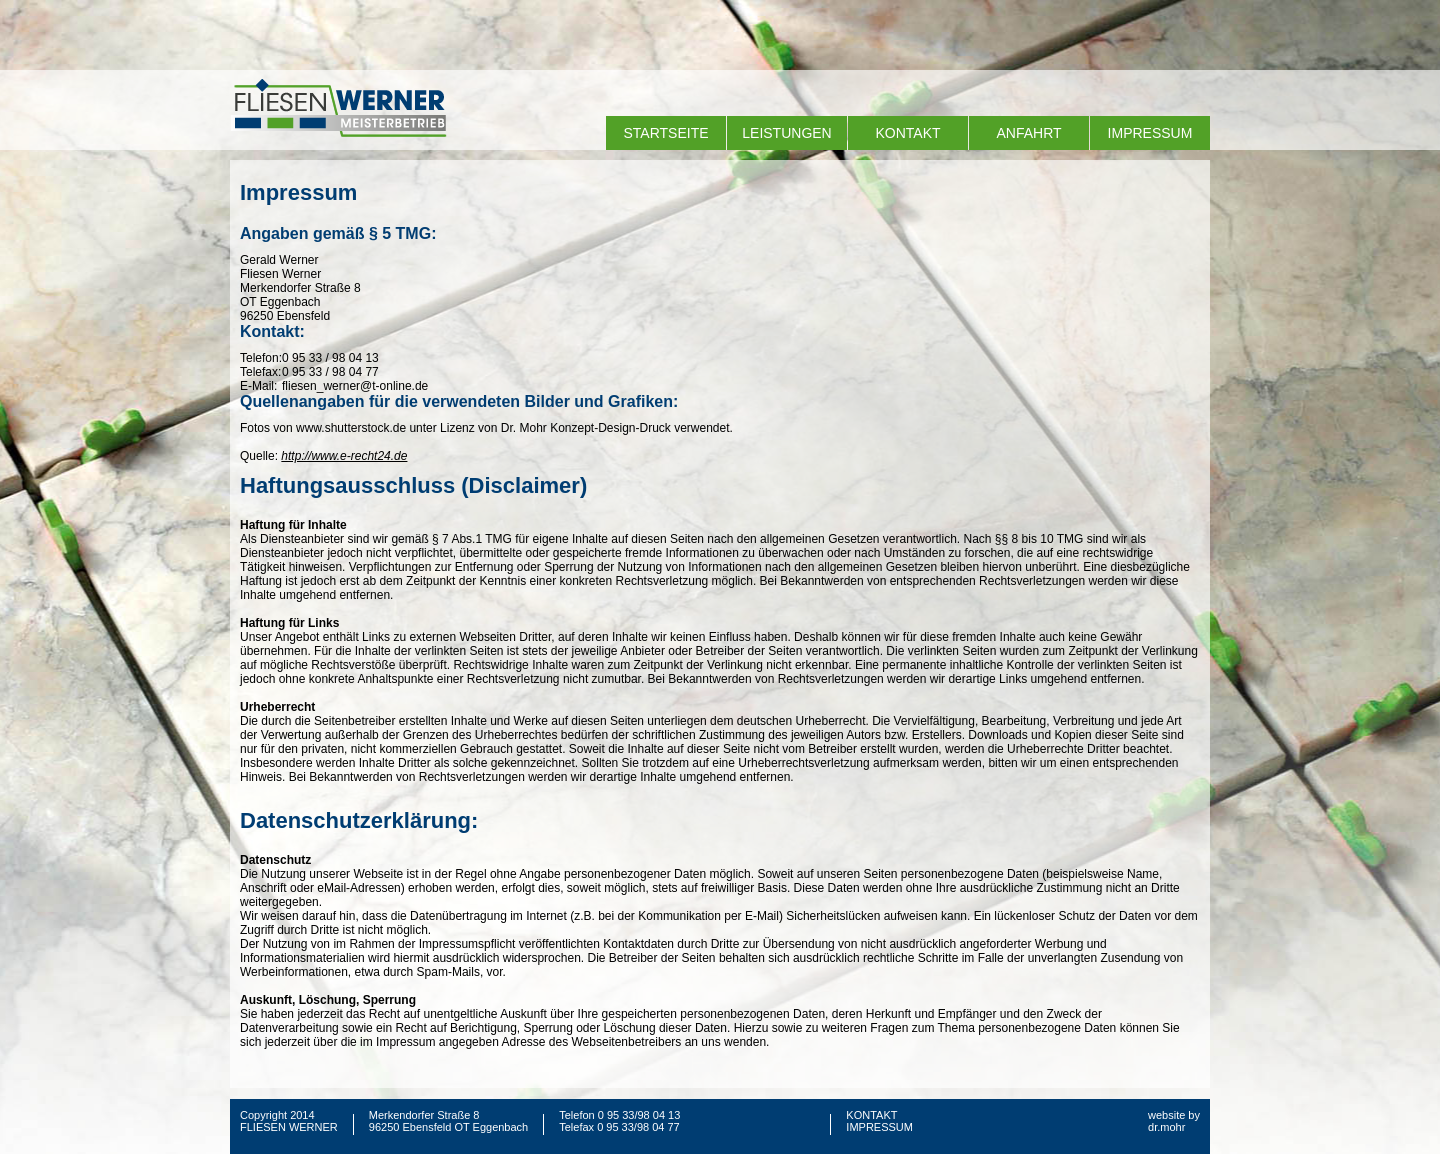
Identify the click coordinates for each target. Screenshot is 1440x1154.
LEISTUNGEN (786, 133)
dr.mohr (1166, 1127)
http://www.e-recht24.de (344, 456)
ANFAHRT (1028, 133)
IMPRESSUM (1150, 133)
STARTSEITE (665, 133)
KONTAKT (907, 133)
